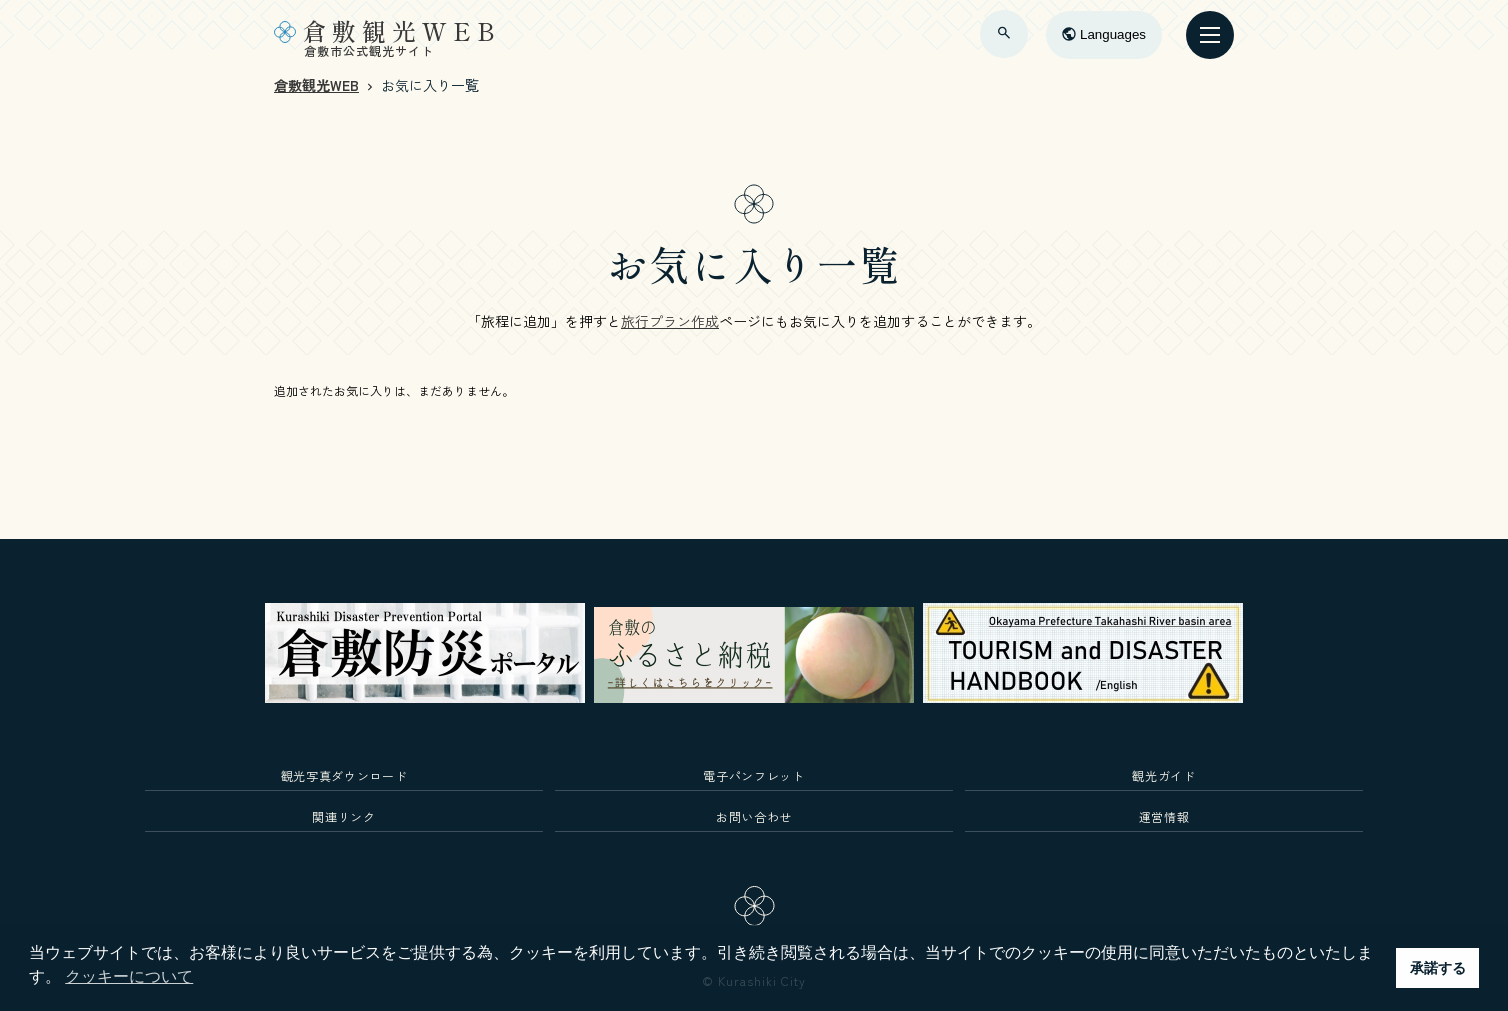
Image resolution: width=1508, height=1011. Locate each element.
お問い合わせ (754, 816)
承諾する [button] (1438, 968)
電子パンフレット (753, 775)
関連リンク (343, 816)
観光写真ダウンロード (344, 775)
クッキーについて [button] (129, 976)
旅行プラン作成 (670, 321)
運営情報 (1164, 816)
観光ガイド (1163, 775)
